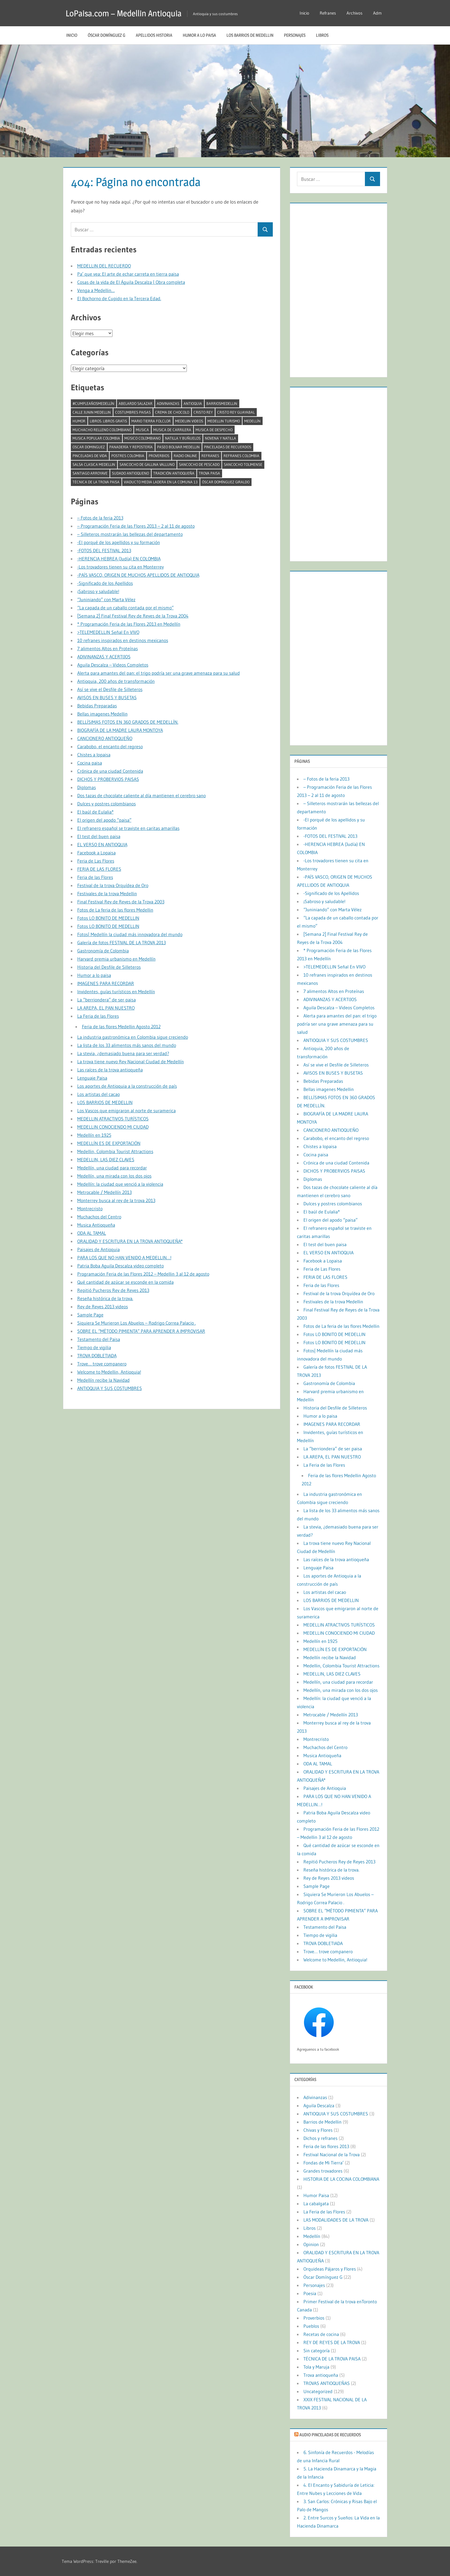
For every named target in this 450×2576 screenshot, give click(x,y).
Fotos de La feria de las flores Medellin (115, 910)
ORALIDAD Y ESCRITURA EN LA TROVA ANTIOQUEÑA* (130, 1241)
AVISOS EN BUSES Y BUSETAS (107, 697)
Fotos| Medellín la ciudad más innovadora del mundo (129, 934)
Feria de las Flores (95, 877)
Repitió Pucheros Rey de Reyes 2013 (113, 1290)
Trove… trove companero (101, 1364)
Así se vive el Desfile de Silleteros (110, 689)
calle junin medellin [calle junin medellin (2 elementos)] (92, 412)
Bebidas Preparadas (97, 706)
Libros (322, 35)
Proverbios (313, 2318)
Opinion (311, 2244)
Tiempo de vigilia (94, 1347)
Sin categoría (316, 2350)
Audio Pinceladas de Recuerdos (330, 2434)
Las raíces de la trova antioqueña (110, 1070)
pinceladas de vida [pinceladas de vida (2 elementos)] (90, 455)
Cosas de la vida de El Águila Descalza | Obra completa (131, 282)
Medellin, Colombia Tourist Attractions (115, 1151)
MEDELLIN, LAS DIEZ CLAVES (105, 1159)
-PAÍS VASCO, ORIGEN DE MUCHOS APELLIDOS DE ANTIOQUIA (138, 575)
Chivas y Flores (318, 2130)
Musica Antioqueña (96, 1225)
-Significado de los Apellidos (105, 583)
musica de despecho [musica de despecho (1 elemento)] (214, 429)
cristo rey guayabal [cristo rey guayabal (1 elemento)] (236, 412)
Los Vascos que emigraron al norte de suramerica (126, 1110)
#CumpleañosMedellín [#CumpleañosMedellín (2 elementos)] (93, 403)
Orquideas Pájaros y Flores (329, 2269)
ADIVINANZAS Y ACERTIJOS (104, 657)
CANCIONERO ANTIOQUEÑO (104, 738)
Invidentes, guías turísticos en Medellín (116, 991)
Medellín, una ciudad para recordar (112, 1168)
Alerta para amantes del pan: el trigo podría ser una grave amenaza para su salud (158, 673)
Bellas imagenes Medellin (102, 714)
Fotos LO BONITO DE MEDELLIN (108, 918)
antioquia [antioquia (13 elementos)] (193, 403)
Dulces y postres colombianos (106, 804)
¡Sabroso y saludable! (98, 591)
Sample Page (90, 1315)
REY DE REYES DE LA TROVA (331, 2342)
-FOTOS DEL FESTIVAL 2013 (104, 550)
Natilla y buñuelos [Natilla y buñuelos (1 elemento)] (183, 438)
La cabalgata (316, 2203)
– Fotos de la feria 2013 (100, 518)
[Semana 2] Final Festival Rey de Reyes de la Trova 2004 (133, 616)
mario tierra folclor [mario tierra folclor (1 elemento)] (151, 421)
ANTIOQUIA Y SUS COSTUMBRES (109, 1388)
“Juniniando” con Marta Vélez (106, 599)
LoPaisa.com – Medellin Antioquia (130, 13)
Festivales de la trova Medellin (107, 893)
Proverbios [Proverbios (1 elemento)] (159, 455)
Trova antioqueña (320, 2375)
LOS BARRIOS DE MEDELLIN (249, 35)
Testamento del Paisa (98, 1339)
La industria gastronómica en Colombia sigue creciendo (132, 1037)
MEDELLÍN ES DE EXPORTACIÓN (108, 1143)
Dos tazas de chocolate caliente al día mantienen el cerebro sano (141, 795)
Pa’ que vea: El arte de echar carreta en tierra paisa (128, 274)
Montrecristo (90, 1208)
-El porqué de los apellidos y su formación (118, 542)
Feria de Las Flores (95, 861)
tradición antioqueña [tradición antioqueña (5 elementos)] (173, 473)
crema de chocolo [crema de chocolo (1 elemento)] (172, 412)
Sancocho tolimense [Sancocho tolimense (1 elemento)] (243, 464)
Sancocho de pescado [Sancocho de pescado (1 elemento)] (199, 464)
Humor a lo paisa (199, 35)
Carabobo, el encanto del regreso (110, 746)
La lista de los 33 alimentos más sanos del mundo (126, 1045)
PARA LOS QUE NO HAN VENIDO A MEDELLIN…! (124, 1257)
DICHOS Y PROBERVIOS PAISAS (108, 779)
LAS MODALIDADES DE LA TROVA (335, 2220)
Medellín (311, 2236)
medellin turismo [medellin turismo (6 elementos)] (224, 421)
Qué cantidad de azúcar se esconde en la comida (125, 1282)
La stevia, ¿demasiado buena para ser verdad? (123, 1053)
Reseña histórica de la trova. (105, 1298)
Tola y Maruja (316, 2367)
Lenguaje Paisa (92, 1078)
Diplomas (86, 787)
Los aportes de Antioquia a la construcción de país (127, 1086)
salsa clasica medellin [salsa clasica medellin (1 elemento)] (94, 464)
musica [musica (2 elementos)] (142, 429)
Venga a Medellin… (96, 290)
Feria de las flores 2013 (326, 2146)
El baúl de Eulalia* (95, 812)
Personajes (294, 35)
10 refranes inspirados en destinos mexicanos (122, 640)
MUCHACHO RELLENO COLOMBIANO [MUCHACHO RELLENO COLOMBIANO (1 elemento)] (102, 429)
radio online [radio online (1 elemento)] (185, 455)
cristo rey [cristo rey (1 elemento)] (203, 412)
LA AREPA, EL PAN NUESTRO (106, 1008)
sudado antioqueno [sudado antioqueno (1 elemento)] (130, 473)
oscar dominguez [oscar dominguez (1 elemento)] (89, 447)
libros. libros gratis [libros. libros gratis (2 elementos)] (108, 421)
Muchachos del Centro (99, 1217)
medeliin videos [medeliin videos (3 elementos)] (189, 421)
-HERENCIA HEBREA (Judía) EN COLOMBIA (119, 559)
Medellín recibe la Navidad (103, 1380)
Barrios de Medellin (322, 2122)
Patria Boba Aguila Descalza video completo (120, 1266)
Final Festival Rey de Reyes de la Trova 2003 (120, 902)
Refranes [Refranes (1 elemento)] (210, 455)
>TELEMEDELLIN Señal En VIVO (108, 632)
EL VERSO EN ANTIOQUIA (102, 844)
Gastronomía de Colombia (103, 951)
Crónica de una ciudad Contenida (110, 771)
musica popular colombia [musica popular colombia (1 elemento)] (96, 438)
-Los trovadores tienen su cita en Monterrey (120, 567)
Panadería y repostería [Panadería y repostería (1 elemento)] (131, 447)
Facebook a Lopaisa (96, 853)
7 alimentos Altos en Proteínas (107, 648)
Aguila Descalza (318, 2105)
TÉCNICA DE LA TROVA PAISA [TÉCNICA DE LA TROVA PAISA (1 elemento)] (96, 482)
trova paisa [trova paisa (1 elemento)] (209, 473)
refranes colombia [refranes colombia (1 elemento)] (241, 455)
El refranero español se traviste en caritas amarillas (128, 828)
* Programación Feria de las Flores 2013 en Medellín (128, 624)
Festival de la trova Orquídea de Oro (112, 885)
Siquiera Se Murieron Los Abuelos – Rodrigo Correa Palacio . (136, 1323)
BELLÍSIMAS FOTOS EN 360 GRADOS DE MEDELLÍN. (127, 722)
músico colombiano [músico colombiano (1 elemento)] (142, 438)
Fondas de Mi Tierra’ (323, 2163)
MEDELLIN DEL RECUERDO (104, 266)
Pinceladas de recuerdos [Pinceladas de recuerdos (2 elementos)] (227, 447)
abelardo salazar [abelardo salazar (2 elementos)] (135, 403)
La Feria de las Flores (98, 1016)
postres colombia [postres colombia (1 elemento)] (127, 455)
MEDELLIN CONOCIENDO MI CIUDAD (113, 1127)
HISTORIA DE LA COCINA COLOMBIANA (341, 2179)
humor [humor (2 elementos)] (79, 421)
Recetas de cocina (321, 2334)
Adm (377, 13)
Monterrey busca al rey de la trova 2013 (116, 1200)
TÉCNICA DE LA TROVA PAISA (332, 2359)
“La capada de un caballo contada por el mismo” (125, 608)
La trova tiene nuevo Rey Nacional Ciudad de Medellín (130, 1061)
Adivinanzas (315, 2097)
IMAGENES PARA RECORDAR (105, 983)
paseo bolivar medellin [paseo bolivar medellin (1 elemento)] (178, 447)
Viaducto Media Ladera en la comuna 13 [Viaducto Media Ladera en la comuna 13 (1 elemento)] (161, 482)
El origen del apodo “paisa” (104, 820)
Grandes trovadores (322, 2171)
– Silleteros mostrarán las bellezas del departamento (130, 534)
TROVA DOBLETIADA (97, 1355)
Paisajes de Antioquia (98, 1249)
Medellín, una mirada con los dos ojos (114, 1176)
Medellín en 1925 (94, 1135)
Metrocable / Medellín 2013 (104, 1192)
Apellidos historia (154, 35)
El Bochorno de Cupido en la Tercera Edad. (119, 298)
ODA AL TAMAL (91, 1233)
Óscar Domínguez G (106, 35)
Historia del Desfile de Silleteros (109, 967)
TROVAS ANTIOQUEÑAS (326, 2383)
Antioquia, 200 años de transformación (116, 681)
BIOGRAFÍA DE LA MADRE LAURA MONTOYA (120, 730)
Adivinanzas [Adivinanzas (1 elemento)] (168, 403)
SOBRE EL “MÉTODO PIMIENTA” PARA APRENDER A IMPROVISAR (141, 1331)
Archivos (355, 13)
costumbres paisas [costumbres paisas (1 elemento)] (133, 412)
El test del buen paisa (98, 836)
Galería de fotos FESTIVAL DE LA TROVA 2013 (121, 942)
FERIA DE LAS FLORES (99, 869)
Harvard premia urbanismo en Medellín (116, 959)
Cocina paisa (89, 763)
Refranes (328, 13)
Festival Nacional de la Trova (331, 2154)
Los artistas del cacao (98, 1094)
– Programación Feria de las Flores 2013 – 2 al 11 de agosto (136, 526)
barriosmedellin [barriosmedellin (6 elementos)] (221, 403)
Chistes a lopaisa (93, 755)
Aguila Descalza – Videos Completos (112, 665)
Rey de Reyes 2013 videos (102, 1306)
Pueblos (311, 2326)
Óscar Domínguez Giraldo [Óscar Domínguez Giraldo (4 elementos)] (225, 482)
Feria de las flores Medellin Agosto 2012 (121, 1026)
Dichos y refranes (320, 2138)
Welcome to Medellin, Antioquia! (109, 1372)
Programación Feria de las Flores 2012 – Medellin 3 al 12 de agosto (143, 1274)
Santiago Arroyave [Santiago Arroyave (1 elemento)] (90, 473)
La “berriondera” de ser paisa (106, 1000)
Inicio (304, 13)
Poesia (309, 2293)
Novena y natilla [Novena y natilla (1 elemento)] (220, 438)
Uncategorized (318, 2391)
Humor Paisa (316, 2195)
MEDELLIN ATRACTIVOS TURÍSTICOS (113, 1119)
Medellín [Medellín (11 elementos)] (252, 421)
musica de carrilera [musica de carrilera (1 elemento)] (172, 429)
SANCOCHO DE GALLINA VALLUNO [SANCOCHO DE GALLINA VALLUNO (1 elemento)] (147, 464)
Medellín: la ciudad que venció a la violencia (120, 1184)
